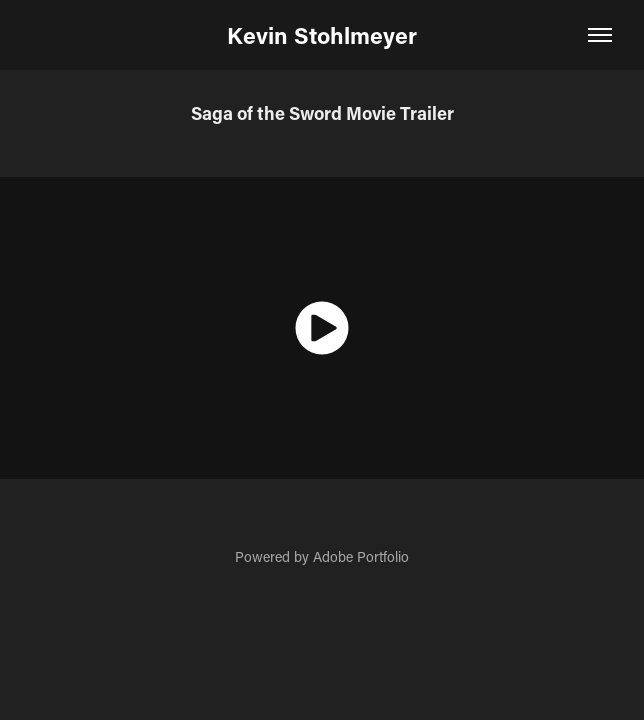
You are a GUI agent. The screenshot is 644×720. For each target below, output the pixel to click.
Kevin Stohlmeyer (322, 35)
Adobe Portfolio (361, 556)
